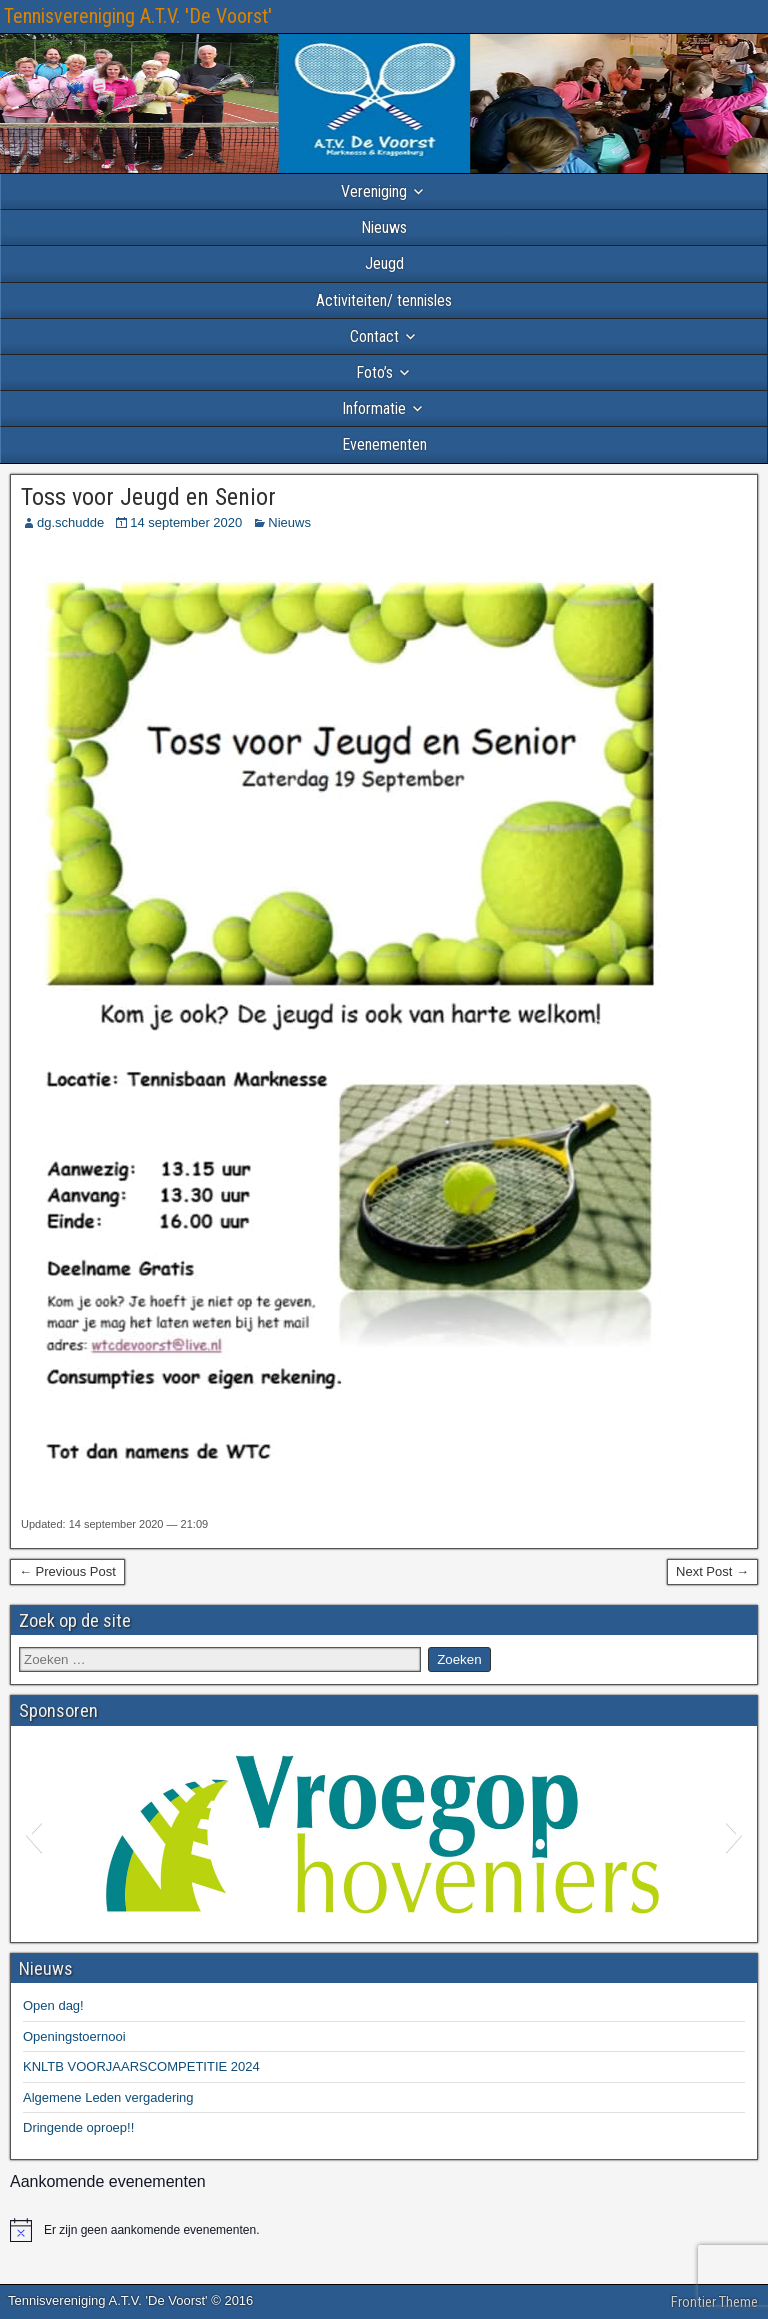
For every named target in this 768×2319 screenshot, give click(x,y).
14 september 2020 (186, 522)
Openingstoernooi (74, 2036)
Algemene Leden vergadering (108, 2097)
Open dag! (53, 2005)
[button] (33, 1834)
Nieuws (384, 227)
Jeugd (384, 263)
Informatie (374, 408)
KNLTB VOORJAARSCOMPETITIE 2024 (141, 2066)
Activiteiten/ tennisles (384, 300)
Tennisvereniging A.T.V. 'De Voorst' (138, 16)
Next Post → (712, 1571)
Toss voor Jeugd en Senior (148, 497)
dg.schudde (70, 522)
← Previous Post (67, 1571)
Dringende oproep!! (78, 2127)
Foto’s (374, 372)
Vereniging (374, 191)
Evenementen (384, 444)
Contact (374, 336)
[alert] (384, 2230)
